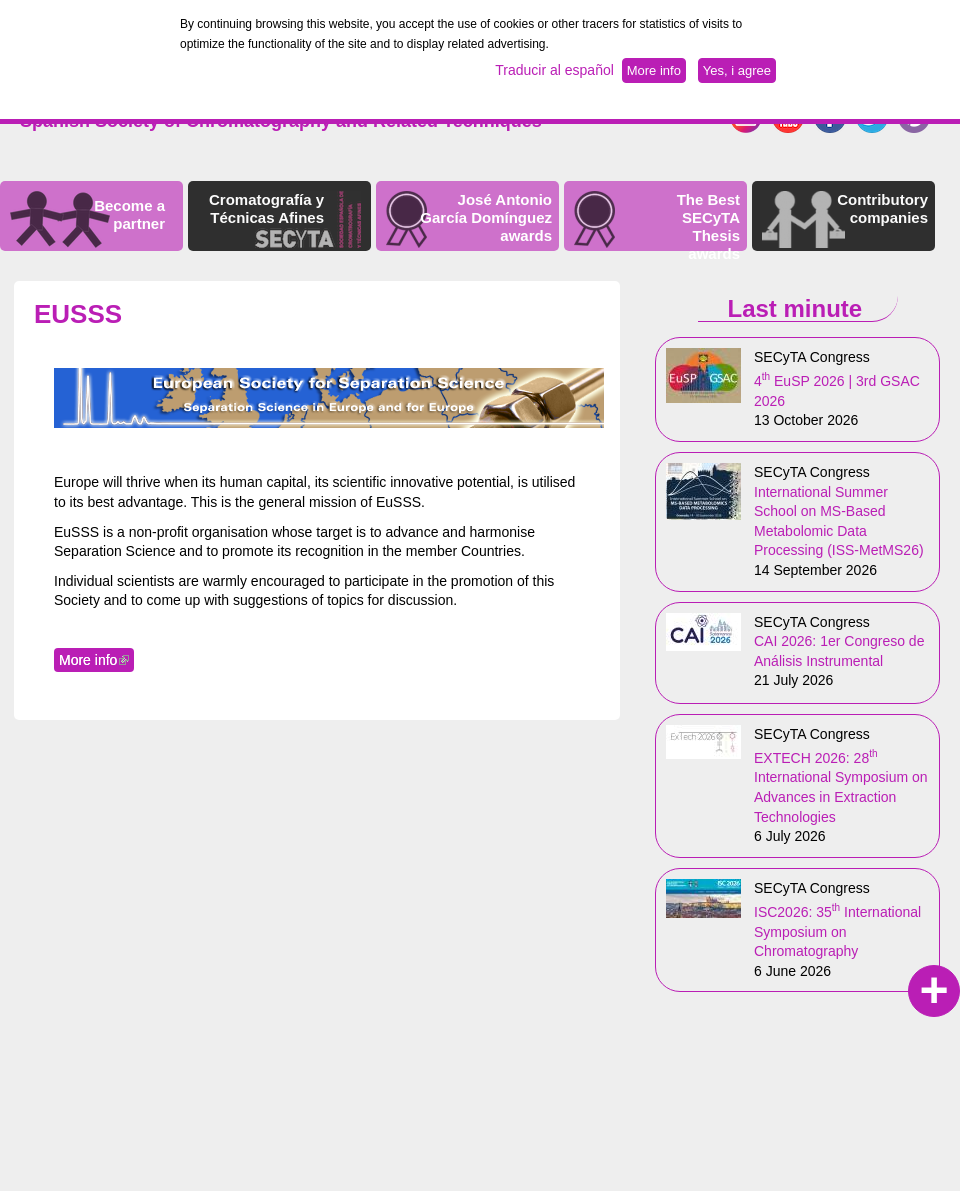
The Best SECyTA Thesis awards (708, 226)
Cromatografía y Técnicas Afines (266, 208)
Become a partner (129, 214)
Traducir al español (554, 70)
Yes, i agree (737, 70)
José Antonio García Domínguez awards (486, 217)
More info (96, 660)
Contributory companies (882, 208)
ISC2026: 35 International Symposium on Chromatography (837, 931)
